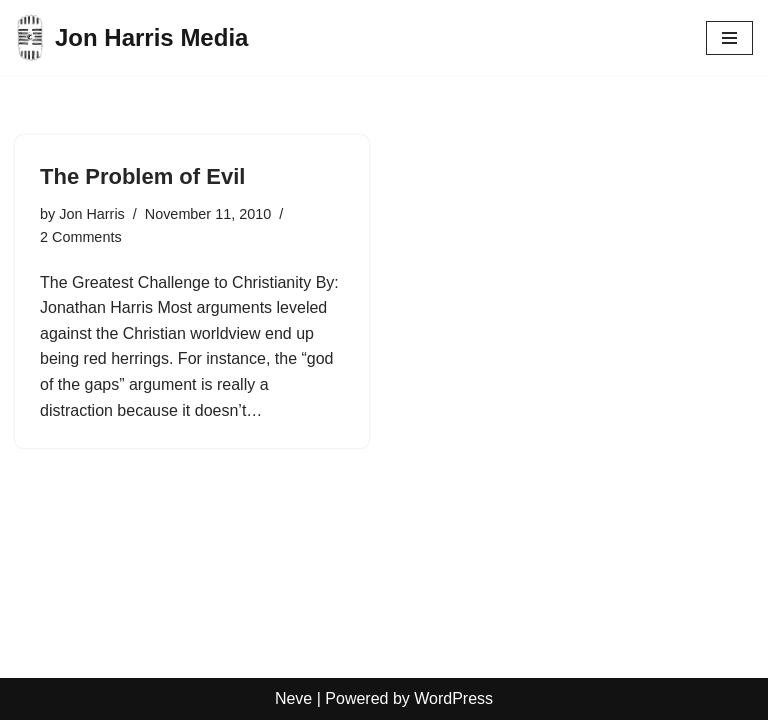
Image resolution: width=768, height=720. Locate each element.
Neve (293, 698)
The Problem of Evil (142, 176)
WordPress (453, 698)
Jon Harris (92, 214)
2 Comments (81, 237)
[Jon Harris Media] (131, 37)
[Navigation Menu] (729, 38)
